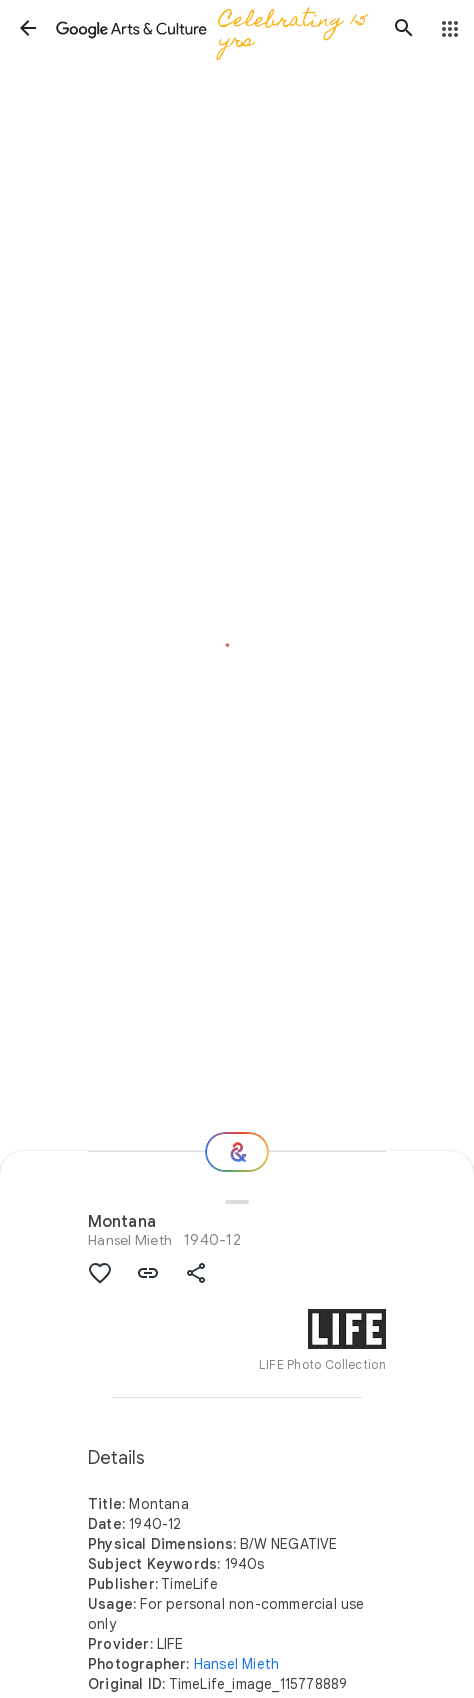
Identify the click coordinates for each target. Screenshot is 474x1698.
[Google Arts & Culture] (216, 28)
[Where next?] (237, 1152)
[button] (28, 28)
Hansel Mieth (130, 1240)
